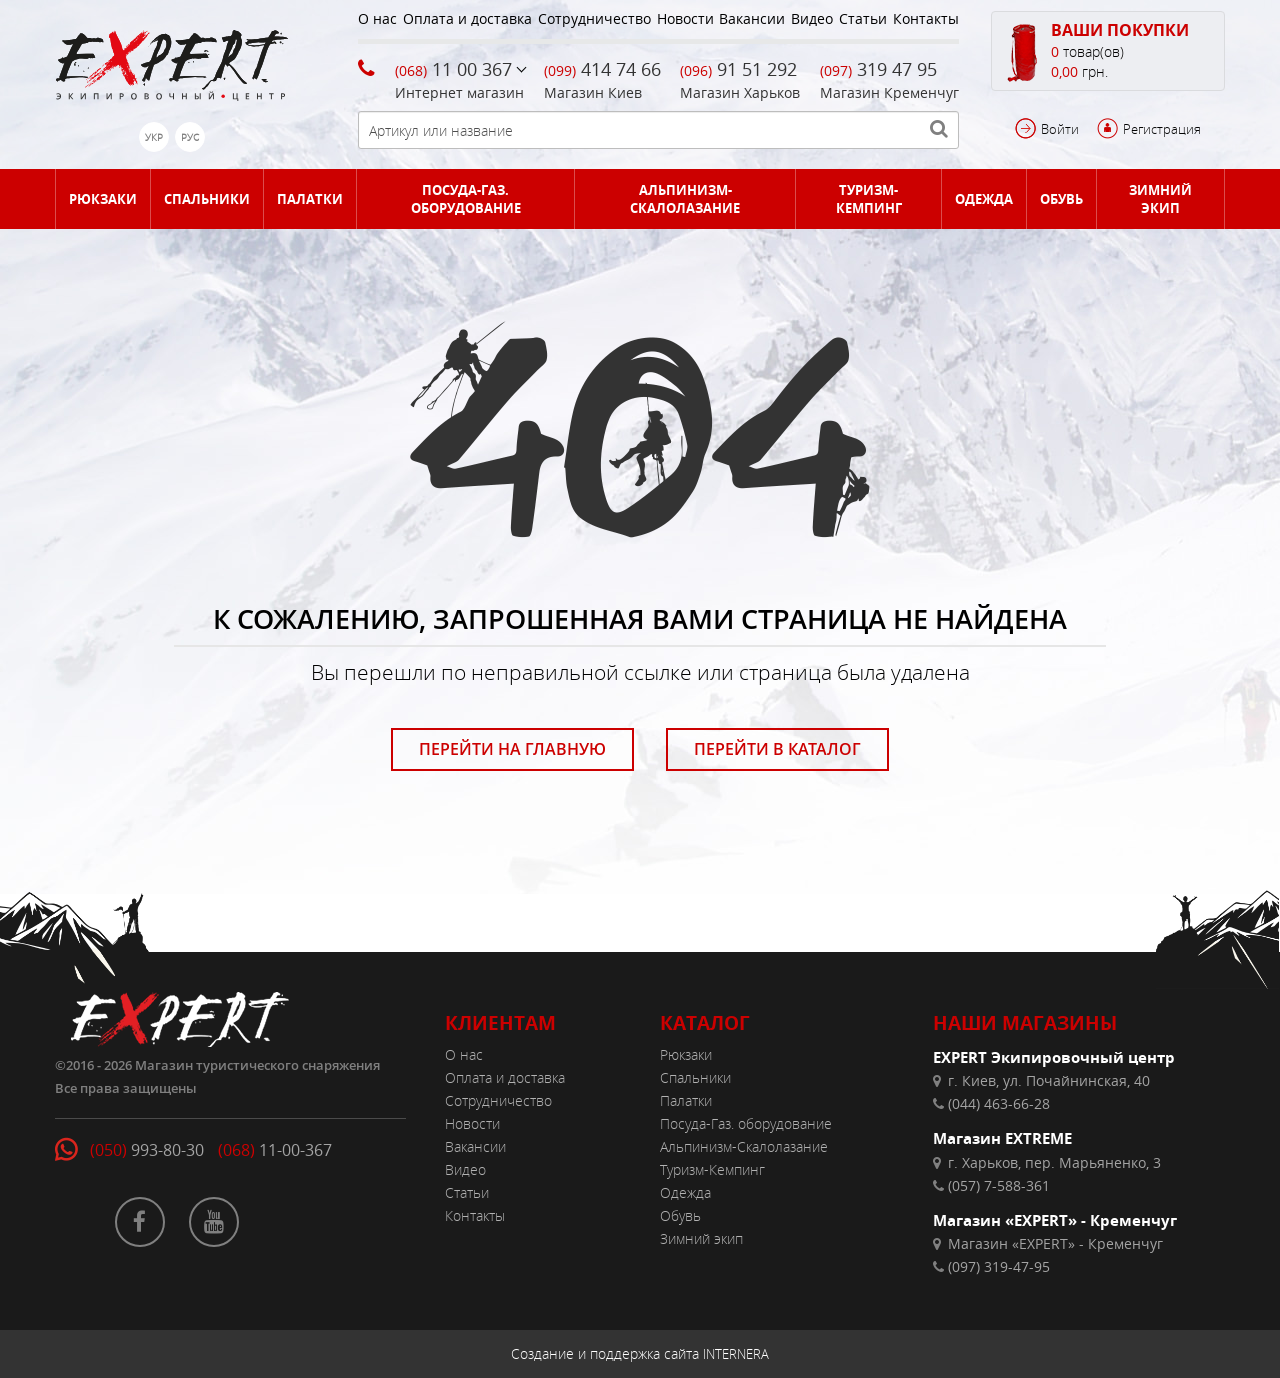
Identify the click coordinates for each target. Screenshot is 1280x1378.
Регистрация (1162, 129)
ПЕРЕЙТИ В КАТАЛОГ (777, 749)
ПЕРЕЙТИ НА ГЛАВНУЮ (512, 749)
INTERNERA (736, 1354)
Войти (1060, 129)
